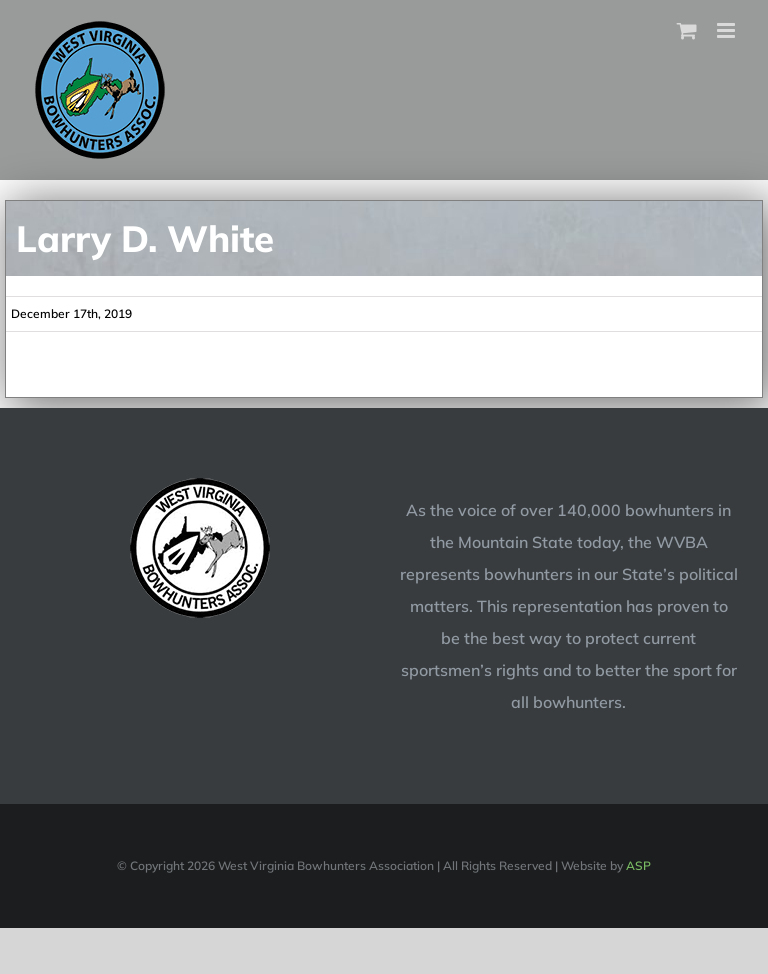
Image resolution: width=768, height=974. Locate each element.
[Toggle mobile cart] (687, 30)
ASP (638, 865)
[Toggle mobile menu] (727, 30)
